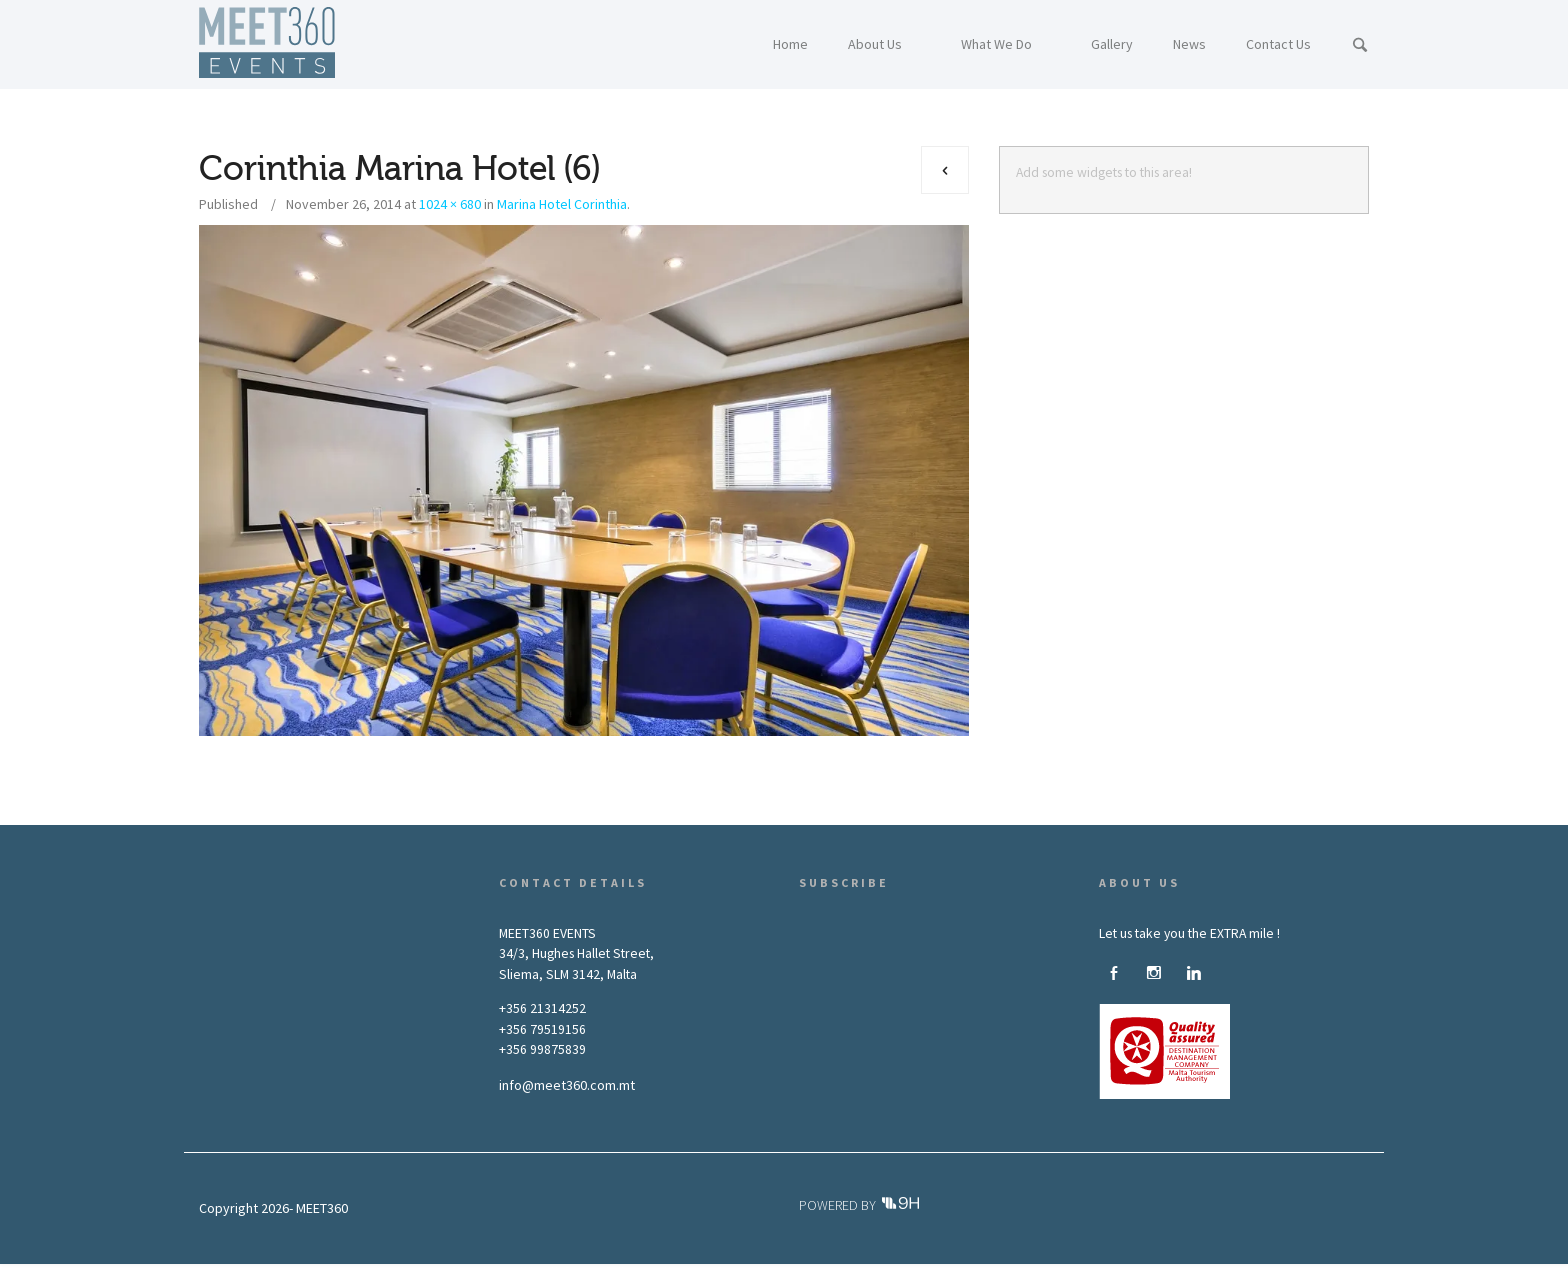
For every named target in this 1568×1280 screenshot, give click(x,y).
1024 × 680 (450, 204)
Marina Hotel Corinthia (562, 204)
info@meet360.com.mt (567, 1085)
